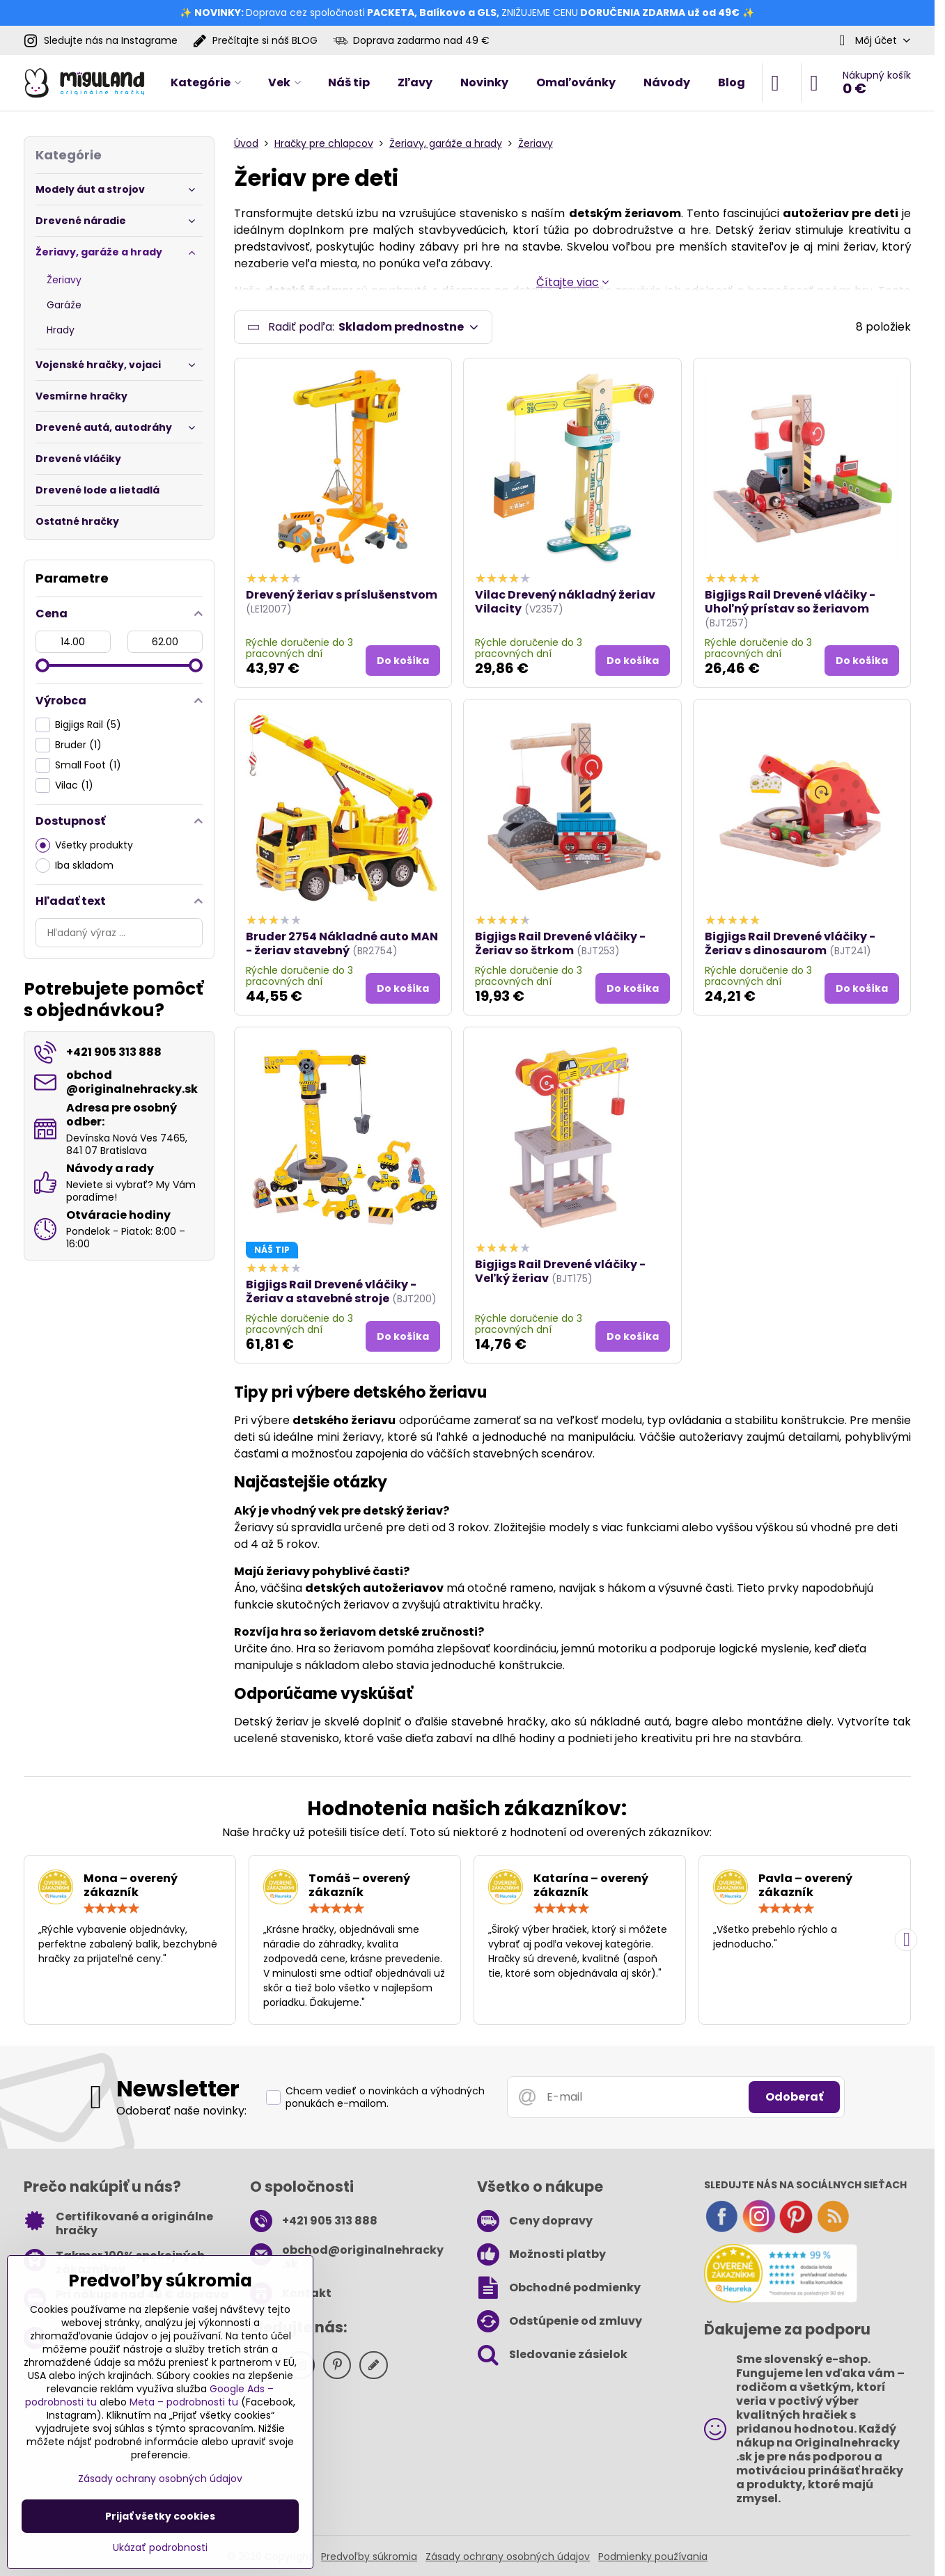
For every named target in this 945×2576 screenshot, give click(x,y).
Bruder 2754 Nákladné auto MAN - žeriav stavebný (342, 948)
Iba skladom (75, 865)
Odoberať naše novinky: (181, 2115)
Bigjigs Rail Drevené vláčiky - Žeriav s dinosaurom (790, 948)
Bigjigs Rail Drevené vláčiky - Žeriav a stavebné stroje (331, 1295)
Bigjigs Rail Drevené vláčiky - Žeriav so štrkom (560, 948)
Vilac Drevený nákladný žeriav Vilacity (565, 606)
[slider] (42, 665)
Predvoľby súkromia (369, 2560)
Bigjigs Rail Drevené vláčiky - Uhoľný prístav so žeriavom (790, 606)
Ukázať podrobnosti (160, 2547)
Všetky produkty (84, 845)
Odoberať (794, 2101)
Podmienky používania (653, 2560)
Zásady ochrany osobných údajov (507, 2560)
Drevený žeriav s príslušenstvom (341, 599)
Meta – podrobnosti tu (184, 2402)
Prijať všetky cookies (160, 2516)
